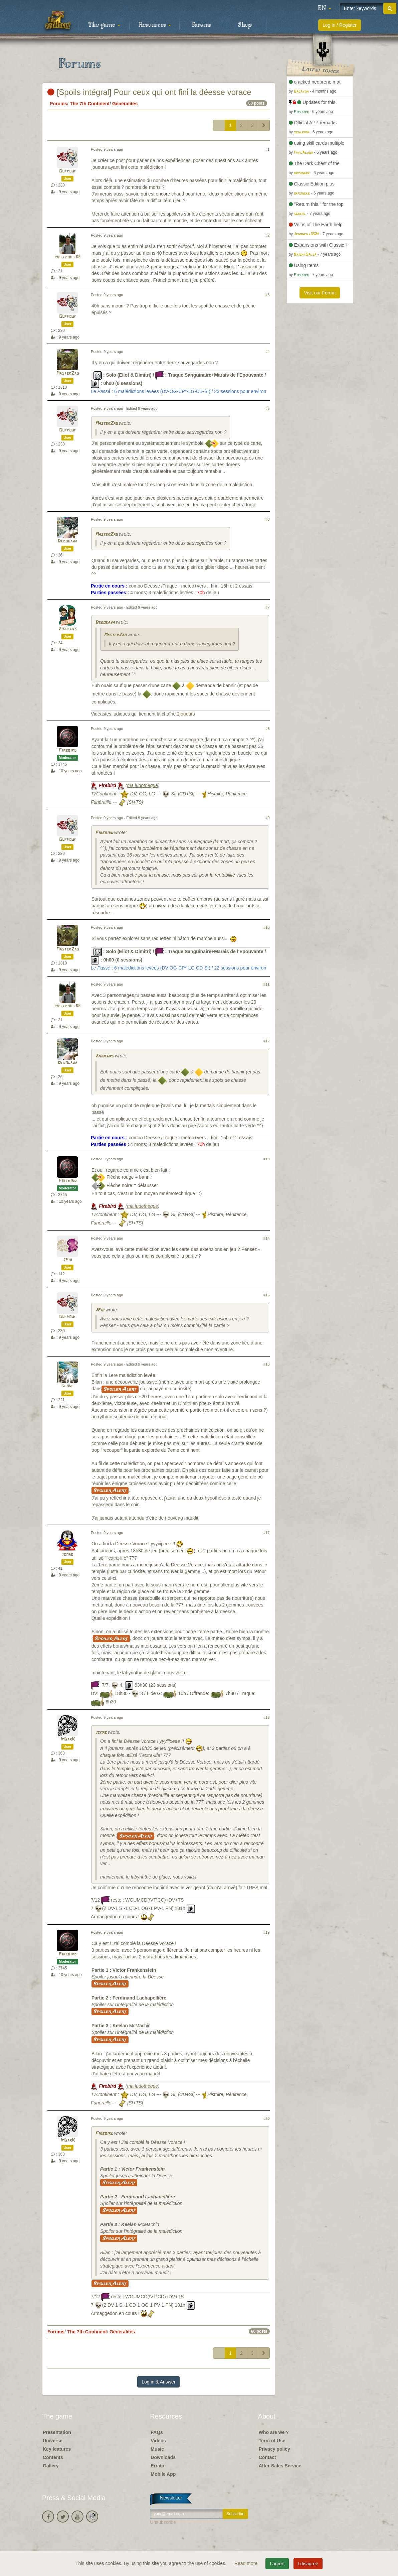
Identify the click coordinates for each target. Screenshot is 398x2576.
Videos (158, 2440)
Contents (53, 2457)
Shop (245, 25)
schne (67, 1386)
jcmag (67, 1554)
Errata (157, 2465)
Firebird (67, 750)
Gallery (50, 2465)
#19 (266, 1932)
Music (157, 2449)
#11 (266, 984)
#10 (266, 927)
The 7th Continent (90, 103)
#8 (267, 729)
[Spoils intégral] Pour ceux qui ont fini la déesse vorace (149, 92)
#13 (266, 1159)
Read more (246, 2563)
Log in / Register (340, 25)
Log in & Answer (158, 2382)
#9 (267, 818)
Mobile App (163, 2474)
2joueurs (67, 629)
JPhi (67, 1260)
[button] (325, 8)
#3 (267, 295)
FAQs (157, 2432)
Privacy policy (274, 2449)
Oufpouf (67, 171)
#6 (267, 519)
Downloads (163, 2457)
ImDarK (67, 1739)
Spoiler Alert (120, 1389)
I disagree (308, 2563)
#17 (266, 1533)
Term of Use (272, 2440)
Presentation (57, 2432)
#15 (266, 1295)
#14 (266, 1238)
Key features (57, 2449)
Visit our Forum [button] (320, 292)
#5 (267, 408)
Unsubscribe (163, 2522)
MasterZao (67, 373)
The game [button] (104, 25)
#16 (266, 1364)
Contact (267, 2457)
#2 (267, 235)
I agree (277, 2563)
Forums (201, 25)
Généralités (125, 103)
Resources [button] (155, 25)
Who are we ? (274, 2432)
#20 (266, 2118)
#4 (267, 352)
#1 (267, 149)
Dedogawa (67, 541)
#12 (266, 1041)
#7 (267, 607)
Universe (52, 2440)
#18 (266, 1717)
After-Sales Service (280, 2465)
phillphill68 (67, 257)
